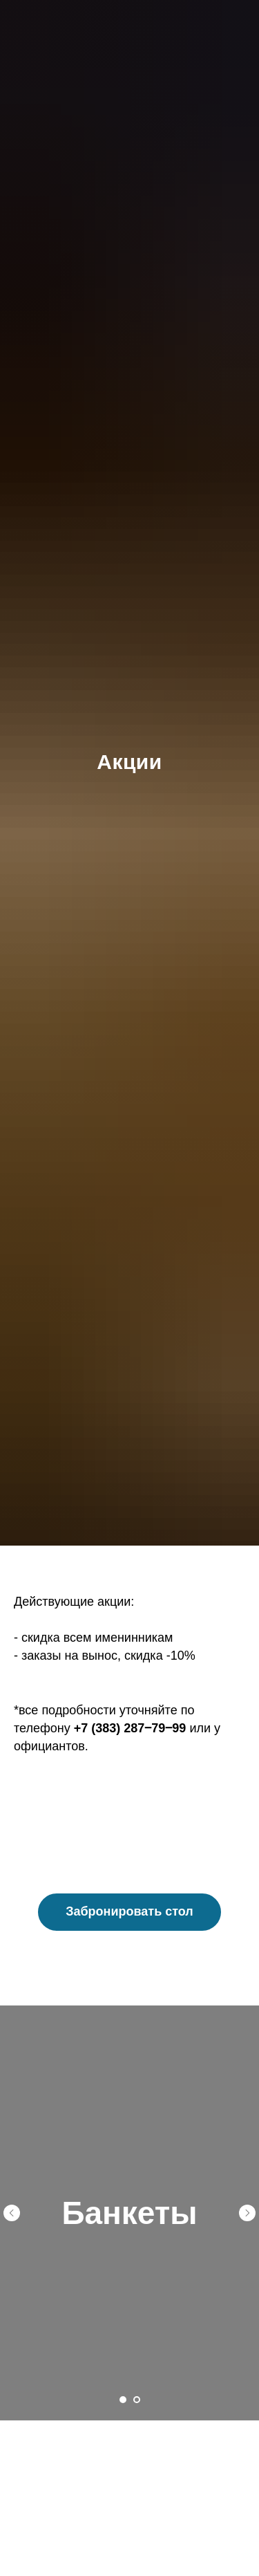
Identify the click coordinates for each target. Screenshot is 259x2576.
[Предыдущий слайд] (11, 2213)
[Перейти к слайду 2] (136, 2399)
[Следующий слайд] (247, 2213)
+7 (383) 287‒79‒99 (130, 1728)
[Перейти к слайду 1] (122, 2399)
